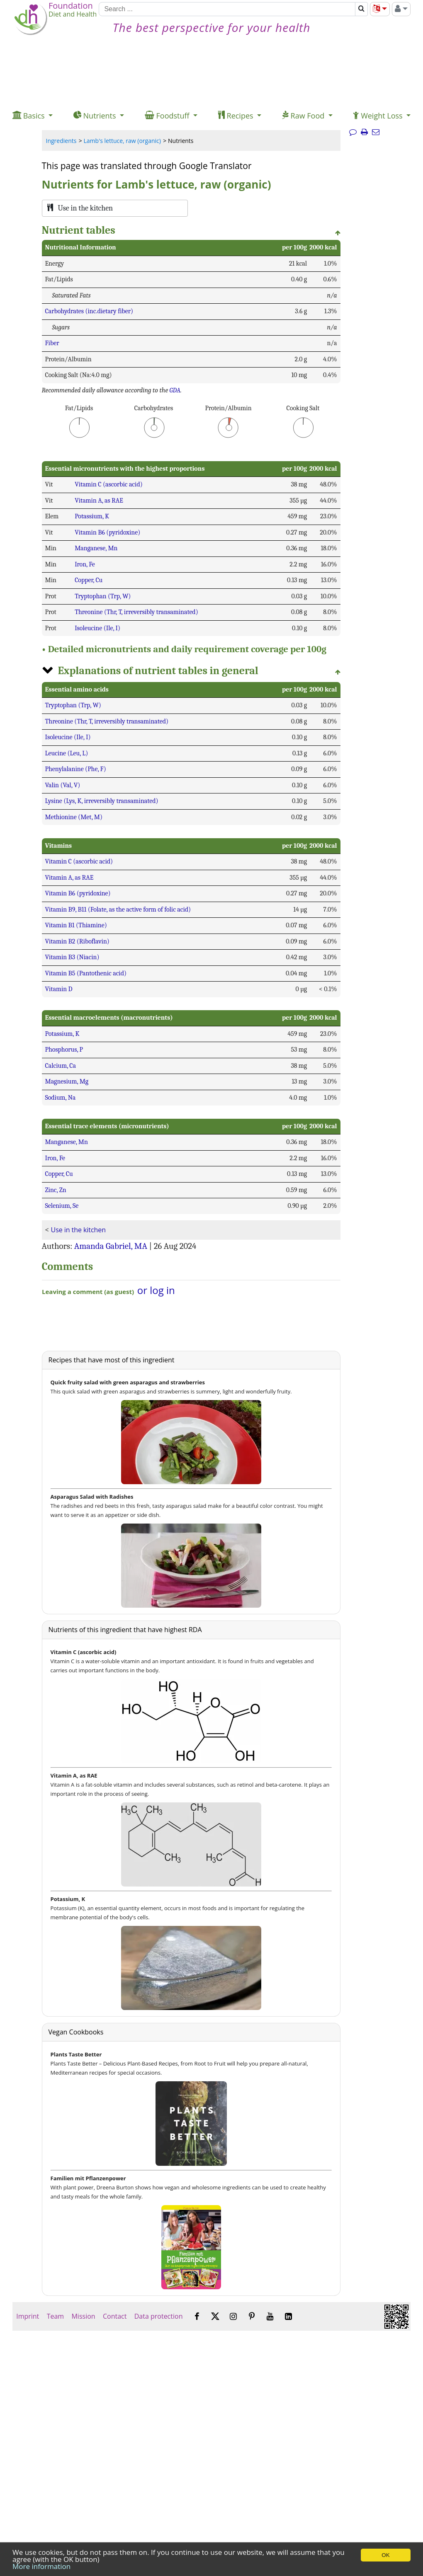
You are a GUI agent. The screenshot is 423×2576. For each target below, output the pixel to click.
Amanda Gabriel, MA (110, 1246)
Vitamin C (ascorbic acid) (109, 484)
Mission (83, 2316)
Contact (115, 2316)
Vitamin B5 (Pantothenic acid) (86, 973)
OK (385, 2555)
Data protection (159, 2316)
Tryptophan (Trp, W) (103, 596)
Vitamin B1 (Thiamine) (76, 925)
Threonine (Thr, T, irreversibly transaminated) (136, 612)
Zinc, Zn (55, 1190)
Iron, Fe (85, 564)
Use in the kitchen (78, 1229)
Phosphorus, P (64, 1049)
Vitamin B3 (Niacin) (72, 957)
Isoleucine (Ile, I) (97, 628)
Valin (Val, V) (62, 785)
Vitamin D (59, 989)
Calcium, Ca (60, 1065)
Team (55, 2316)
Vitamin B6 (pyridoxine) (107, 532)
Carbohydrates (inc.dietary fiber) (89, 311)
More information (41, 2566)
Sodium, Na (60, 1097)
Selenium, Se (62, 1205)
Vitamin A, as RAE (99, 500)
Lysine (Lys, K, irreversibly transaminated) (101, 801)
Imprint (28, 2316)
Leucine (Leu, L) (66, 753)
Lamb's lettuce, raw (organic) (122, 141)
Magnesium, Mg (67, 1081)
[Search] (227, 9)
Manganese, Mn (96, 548)
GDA (175, 390)
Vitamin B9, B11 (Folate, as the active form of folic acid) (118, 909)
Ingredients (61, 141)
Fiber (52, 343)
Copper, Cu (88, 580)
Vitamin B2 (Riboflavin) (77, 941)
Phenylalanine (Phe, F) (75, 769)
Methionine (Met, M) (74, 817)
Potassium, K (92, 516)
